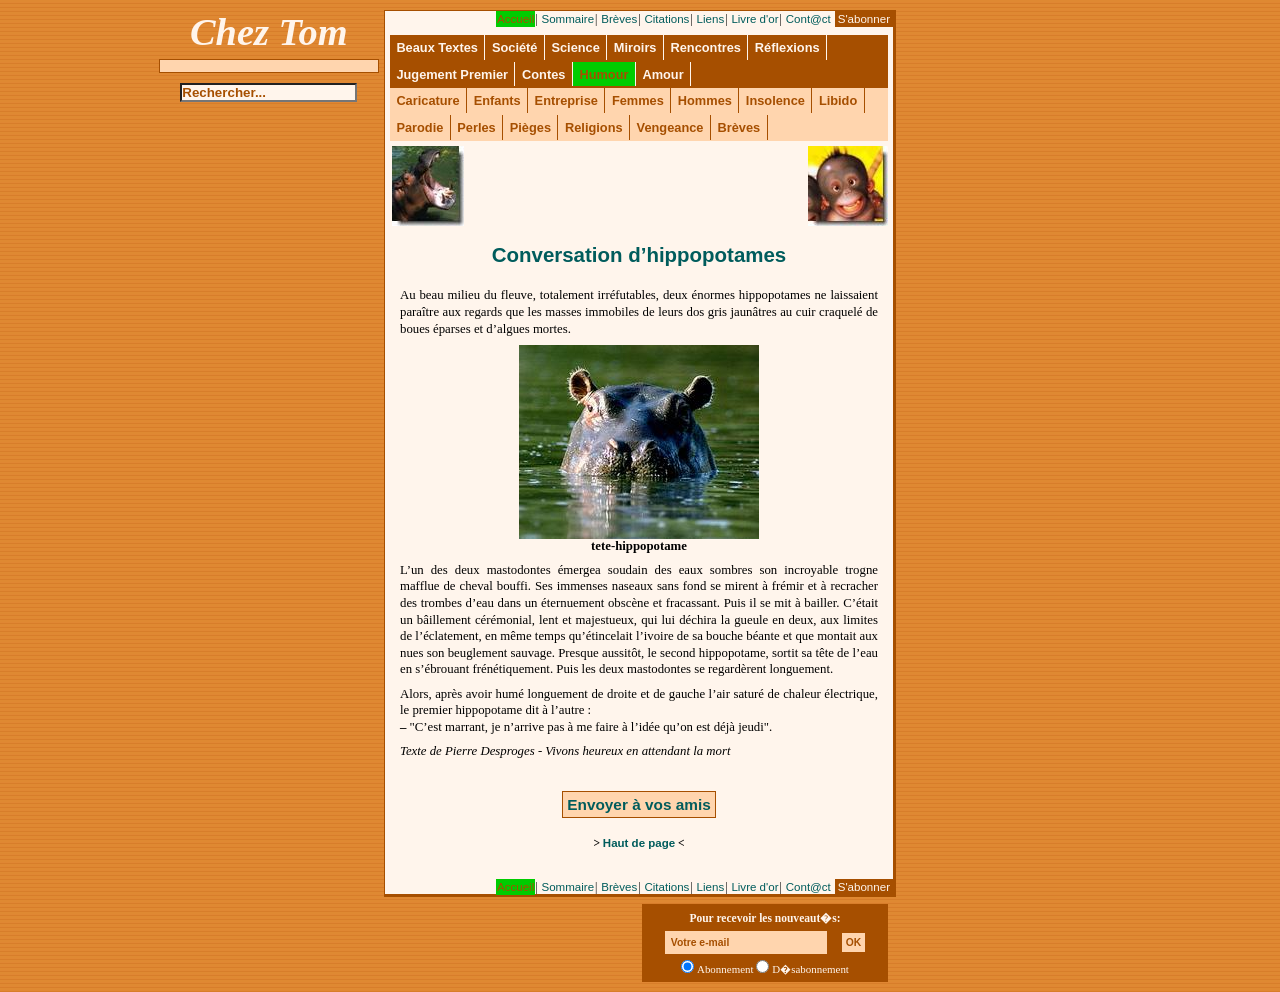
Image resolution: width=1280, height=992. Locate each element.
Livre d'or (754, 19)
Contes (543, 74)
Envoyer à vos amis (638, 804)
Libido (838, 100)
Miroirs (635, 47)
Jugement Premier (452, 74)
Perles (476, 127)
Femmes (638, 100)
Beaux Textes (437, 47)
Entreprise (566, 100)
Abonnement (725, 969)
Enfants (497, 100)
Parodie (419, 127)
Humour (603, 74)
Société (515, 47)
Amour (662, 74)
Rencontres (705, 47)
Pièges (530, 127)
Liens (711, 19)
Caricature (427, 100)
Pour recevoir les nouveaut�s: (764, 918)
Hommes (705, 100)
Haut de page (639, 843)
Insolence (775, 100)
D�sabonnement (810, 969)
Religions (594, 127)
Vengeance (670, 127)
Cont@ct (808, 19)
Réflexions (787, 47)
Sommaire (567, 19)
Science (575, 47)
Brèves (619, 19)
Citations (666, 19)
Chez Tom (269, 32)
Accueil (515, 19)
